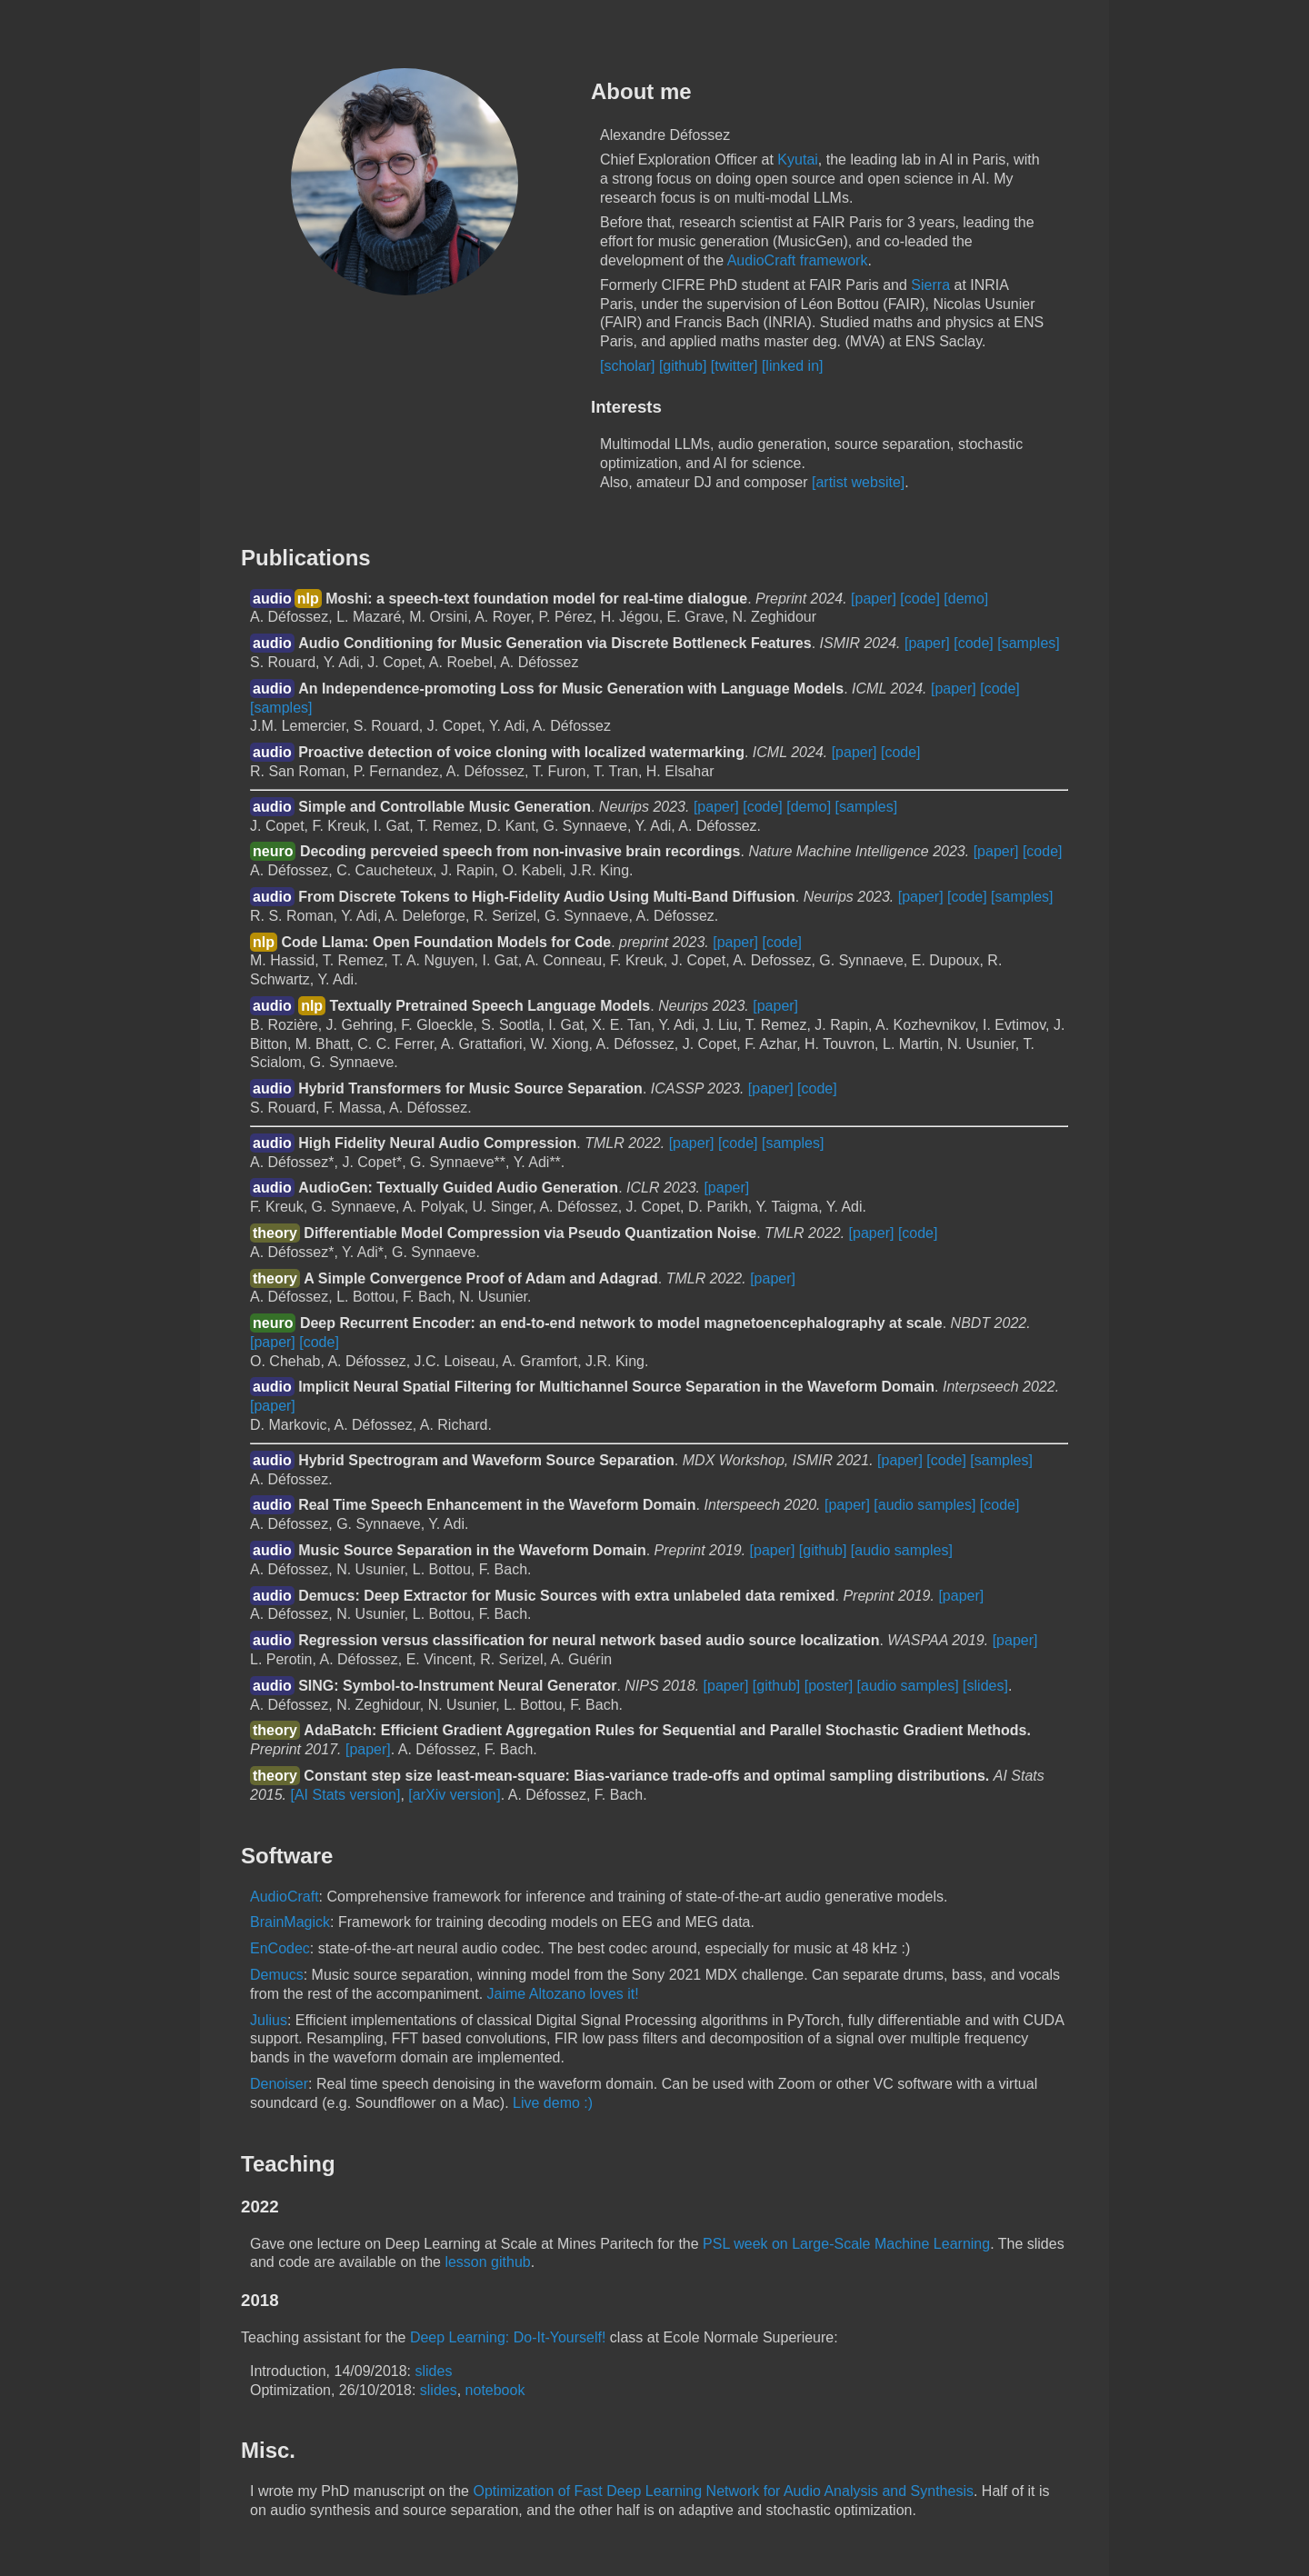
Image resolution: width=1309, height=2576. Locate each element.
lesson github (487, 2262)
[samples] (1028, 643)
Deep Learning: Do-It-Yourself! (508, 2337)
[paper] (873, 598)
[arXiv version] (454, 1794)
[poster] (828, 1685)
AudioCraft (284, 1896)
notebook (495, 2390)
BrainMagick (290, 1922)
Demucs (277, 1974)
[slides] (985, 1685)
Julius (268, 2020)
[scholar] (627, 366)
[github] (682, 366)
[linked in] (793, 366)
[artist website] (858, 482)
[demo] (966, 598)
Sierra (930, 285)
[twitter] (734, 366)
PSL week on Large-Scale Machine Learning (846, 2244)
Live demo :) (553, 2103)
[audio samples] (924, 1505)
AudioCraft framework (797, 260)
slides (433, 2371)
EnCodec (280, 1948)
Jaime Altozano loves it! (563, 1994)
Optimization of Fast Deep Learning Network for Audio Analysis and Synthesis (723, 2491)
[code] (920, 598)
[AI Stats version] (346, 1794)
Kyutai (797, 159)
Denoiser (279, 2084)
